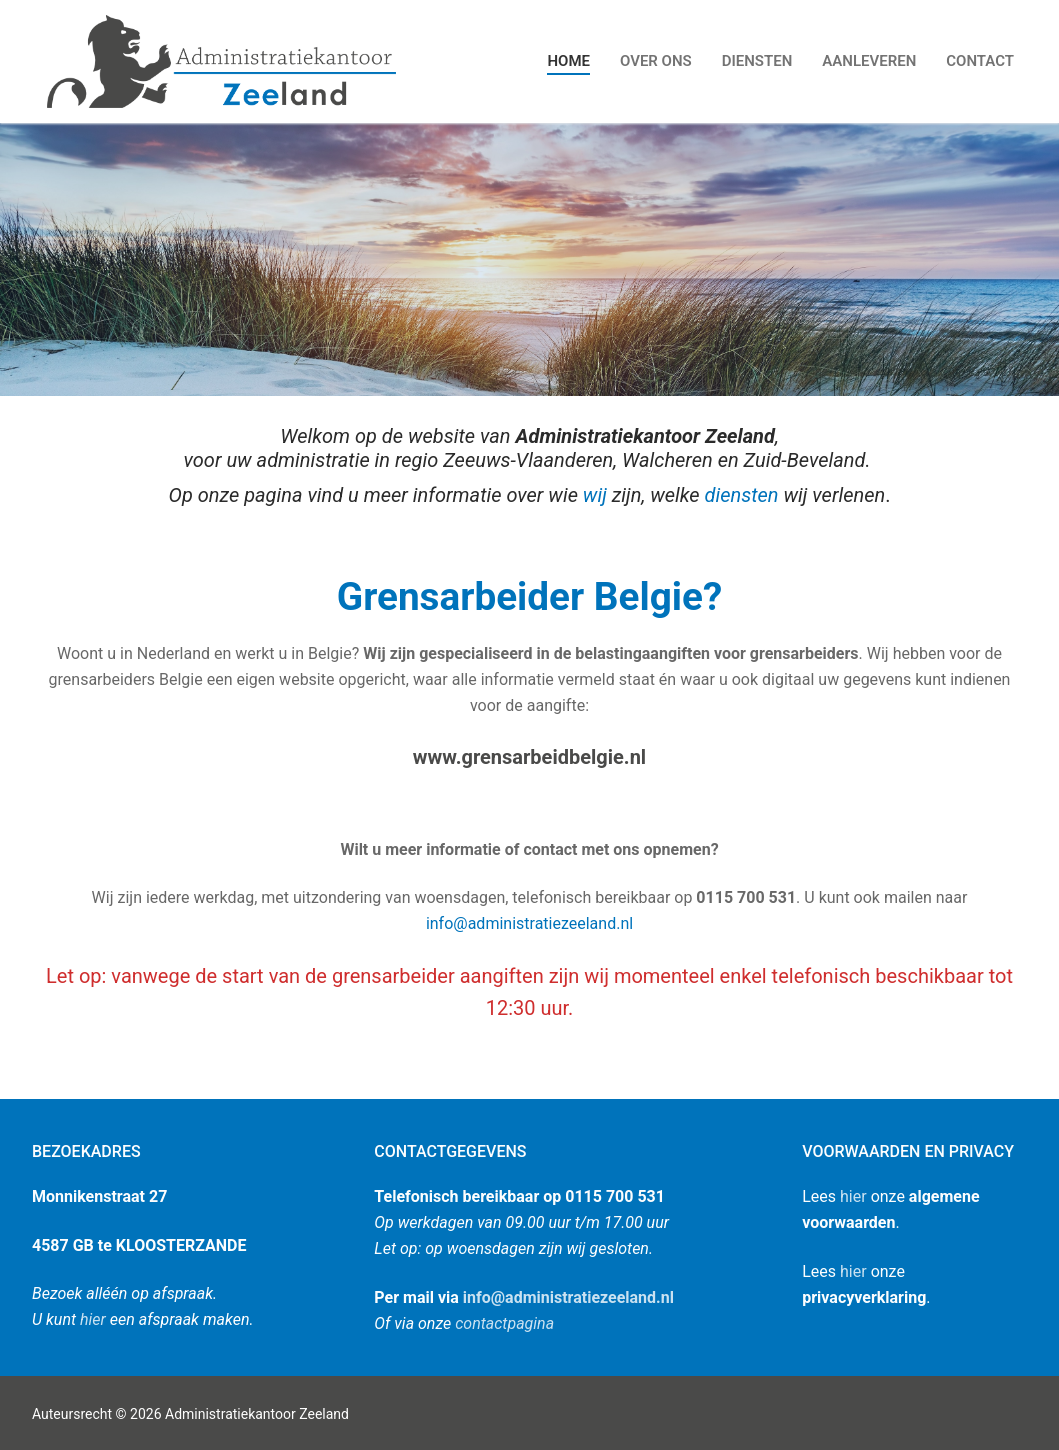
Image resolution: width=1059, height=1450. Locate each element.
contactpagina (504, 1323)
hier (93, 1319)
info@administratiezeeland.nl (529, 923)
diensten (742, 495)
